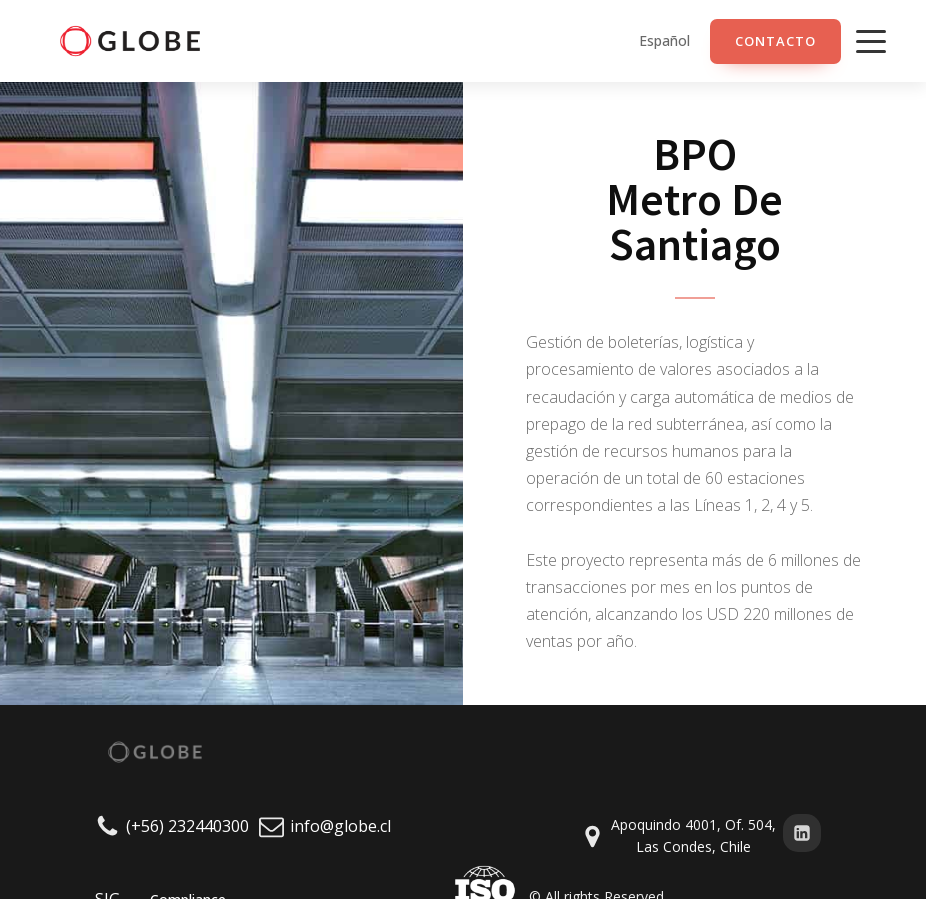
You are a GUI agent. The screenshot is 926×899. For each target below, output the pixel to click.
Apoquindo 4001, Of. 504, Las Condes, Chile (693, 835)
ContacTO (775, 41)
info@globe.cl (340, 826)
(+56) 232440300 (187, 826)
